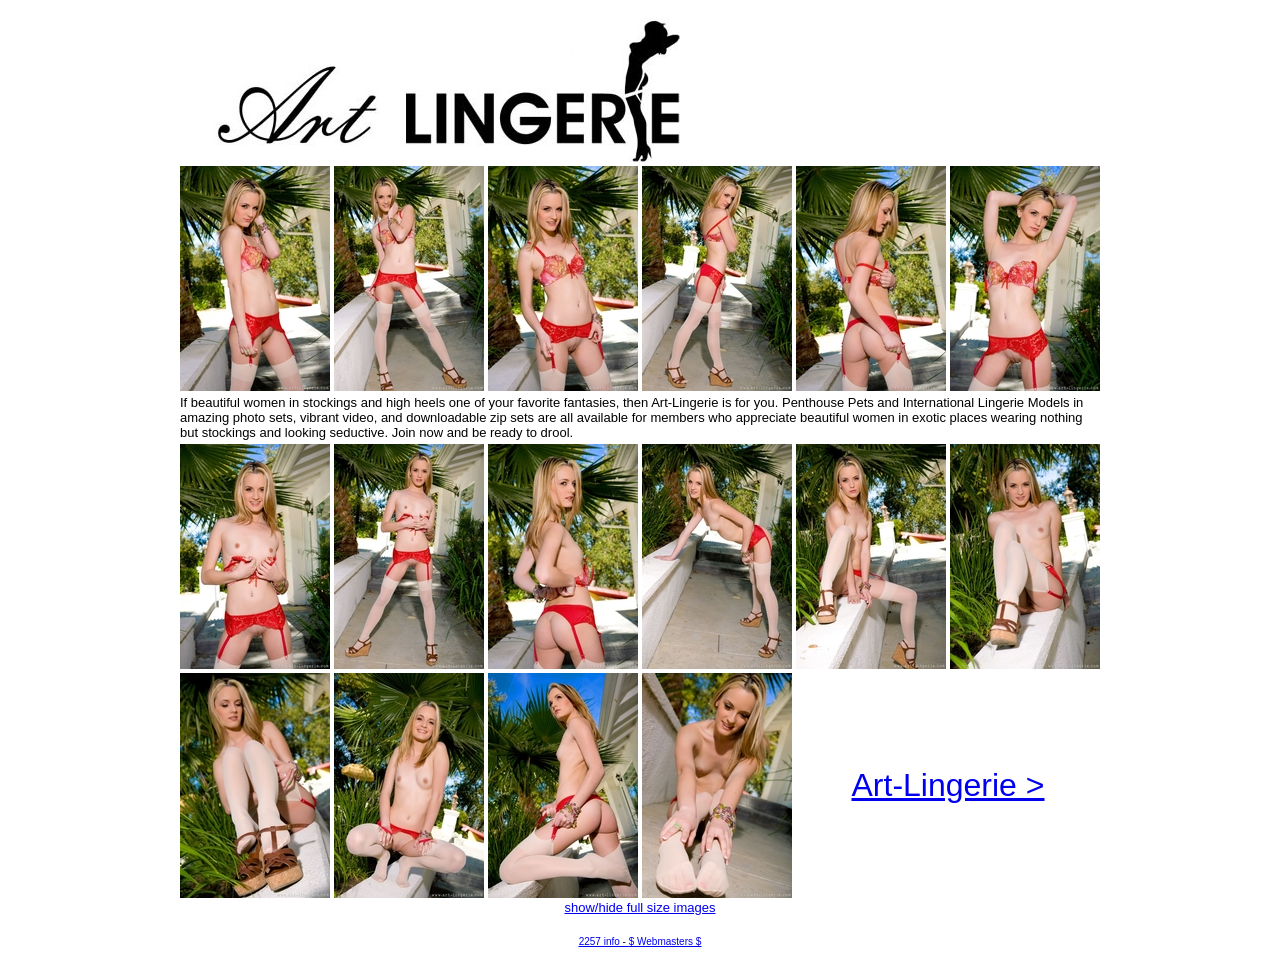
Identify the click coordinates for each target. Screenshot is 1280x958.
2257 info (599, 941)
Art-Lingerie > (948, 785)
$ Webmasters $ (665, 941)
